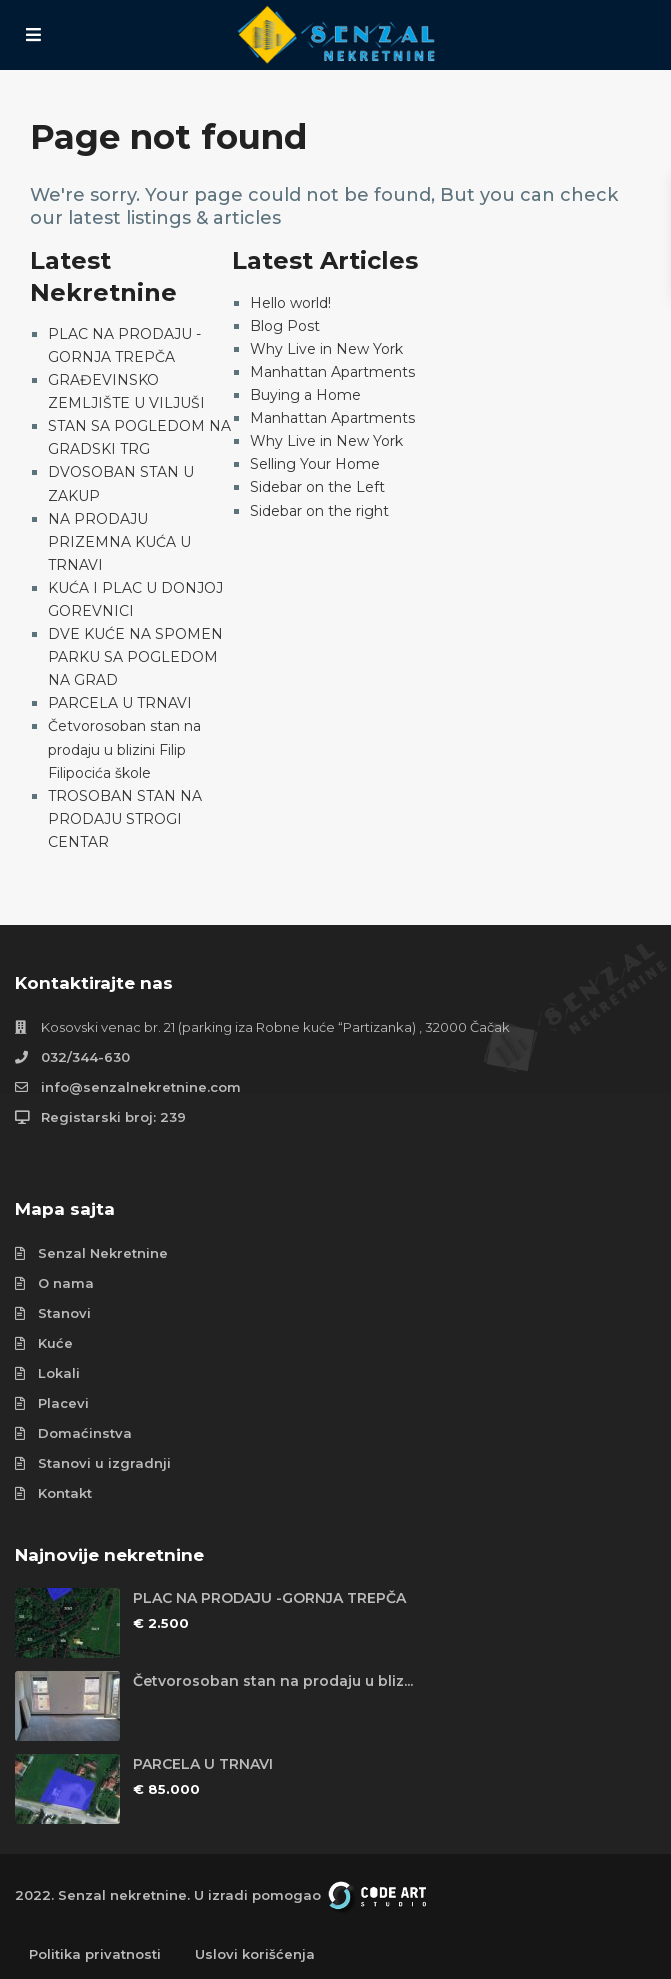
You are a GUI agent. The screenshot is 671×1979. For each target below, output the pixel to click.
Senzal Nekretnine (103, 1253)
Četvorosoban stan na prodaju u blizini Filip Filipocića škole (124, 749)
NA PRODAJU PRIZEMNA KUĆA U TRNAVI (119, 542)
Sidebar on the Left (317, 487)
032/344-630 (85, 1057)
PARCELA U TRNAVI (120, 703)
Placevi (63, 1403)
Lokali (59, 1373)
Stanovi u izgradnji (104, 1463)
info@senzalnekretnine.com (141, 1087)
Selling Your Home (315, 464)
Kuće (55, 1343)
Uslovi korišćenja (255, 1954)
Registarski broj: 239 (113, 1117)
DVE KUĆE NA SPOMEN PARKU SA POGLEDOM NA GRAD (135, 657)
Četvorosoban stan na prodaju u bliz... (273, 1681)
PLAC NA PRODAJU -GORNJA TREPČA (269, 1598)
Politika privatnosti (95, 1954)
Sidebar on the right (319, 511)
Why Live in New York (326, 349)
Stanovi (64, 1313)
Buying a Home (305, 395)
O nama (66, 1283)
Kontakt (65, 1493)
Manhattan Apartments (332, 372)
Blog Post (285, 326)
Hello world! (290, 303)
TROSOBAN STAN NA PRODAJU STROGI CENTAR (125, 819)
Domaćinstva (85, 1433)
